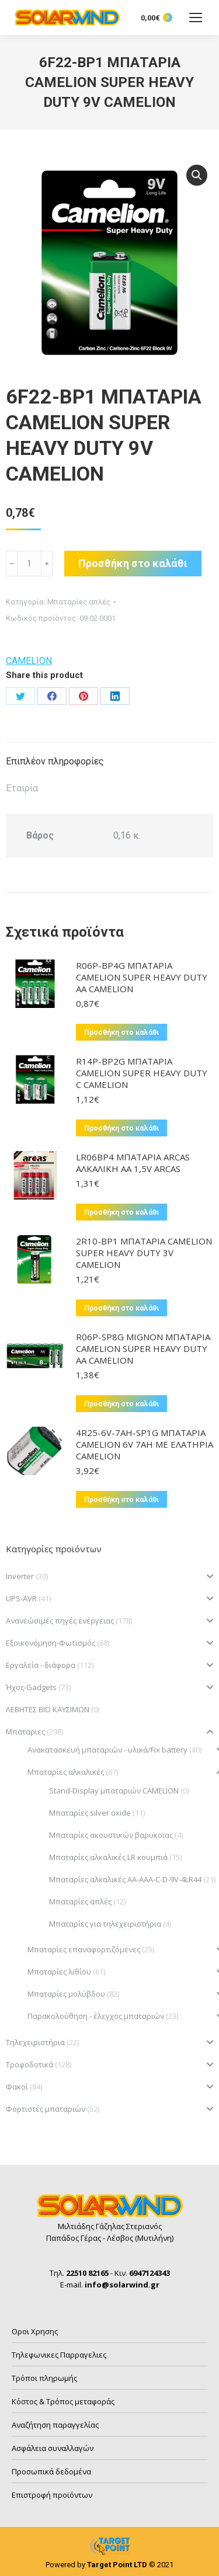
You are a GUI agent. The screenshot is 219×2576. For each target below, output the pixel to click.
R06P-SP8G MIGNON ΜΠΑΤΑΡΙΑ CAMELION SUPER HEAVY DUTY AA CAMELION (143, 1348)
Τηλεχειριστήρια (35, 2042)
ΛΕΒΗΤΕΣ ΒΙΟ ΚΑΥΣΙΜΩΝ (47, 1709)
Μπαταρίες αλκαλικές (65, 1772)
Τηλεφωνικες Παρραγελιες (59, 2354)
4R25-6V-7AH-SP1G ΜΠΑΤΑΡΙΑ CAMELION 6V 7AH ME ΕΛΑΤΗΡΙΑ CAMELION (144, 1444)
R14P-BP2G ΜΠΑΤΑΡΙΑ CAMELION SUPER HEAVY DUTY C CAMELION (141, 1072)
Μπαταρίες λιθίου (59, 1971)
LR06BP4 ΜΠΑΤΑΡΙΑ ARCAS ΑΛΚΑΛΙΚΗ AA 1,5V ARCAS (133, 1162)
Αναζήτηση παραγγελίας (55, 2424)
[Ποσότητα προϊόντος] (29, 563)
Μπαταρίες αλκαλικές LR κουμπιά (108, 1857)
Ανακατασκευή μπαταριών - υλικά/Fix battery (107, 1749)
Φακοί (17, 2086)
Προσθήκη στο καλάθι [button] (121, 1032)
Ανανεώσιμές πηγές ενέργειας (60, 1620)
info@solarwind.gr (122, 2284)
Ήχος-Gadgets (31, 1687)
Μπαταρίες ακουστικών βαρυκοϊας (111, 1835)
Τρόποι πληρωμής (44, 2378)
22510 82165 (87, 2273)
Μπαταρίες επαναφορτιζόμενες (83, 1949)
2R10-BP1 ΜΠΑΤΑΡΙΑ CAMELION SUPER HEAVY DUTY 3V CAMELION (144, 1252)
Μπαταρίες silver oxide (90, 1812)
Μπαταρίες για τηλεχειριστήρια (105, 1923)
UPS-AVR (21, 1598)
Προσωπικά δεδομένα (51, 2471)
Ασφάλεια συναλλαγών (52, 2448)
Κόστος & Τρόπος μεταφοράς (63, 2401)
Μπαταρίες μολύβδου (66, 1994)
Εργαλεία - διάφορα (40, 1665)
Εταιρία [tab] (22, 788)
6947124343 (149, 2273)
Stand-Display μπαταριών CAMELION (114, 1790)
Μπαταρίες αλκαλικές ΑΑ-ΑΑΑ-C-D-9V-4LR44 (125, 1879)
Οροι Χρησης (35, 2331)
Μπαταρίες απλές (78, 601)
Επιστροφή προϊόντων (52, 2495)
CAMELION (29, 660)
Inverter (20, 1576)
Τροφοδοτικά (29, 2064)
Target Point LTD (117, 2564)
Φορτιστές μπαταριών (45, 2109)
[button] (196, 175)
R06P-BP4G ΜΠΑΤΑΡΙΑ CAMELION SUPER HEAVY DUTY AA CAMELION (141, 977)
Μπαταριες (25, 1731)
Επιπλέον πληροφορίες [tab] (55, 761)
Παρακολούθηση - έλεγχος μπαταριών (95, 2016)
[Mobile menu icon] (195, 17)
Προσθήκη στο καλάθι (132, 563)
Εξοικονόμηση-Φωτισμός (50, 1643)
